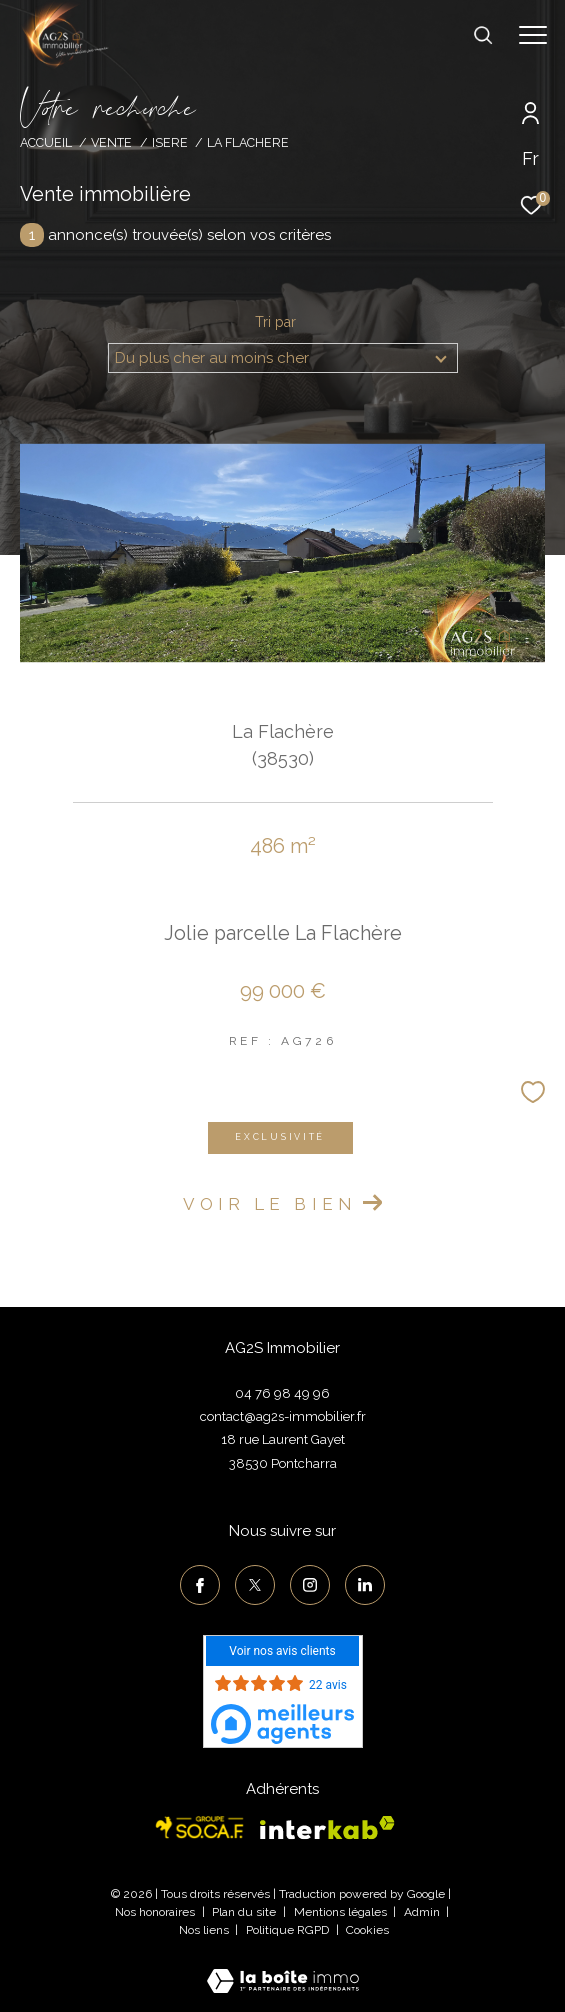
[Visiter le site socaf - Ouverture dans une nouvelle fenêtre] (200, 1827)
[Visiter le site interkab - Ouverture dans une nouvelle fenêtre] (327, 1828)
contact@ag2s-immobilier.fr (283, 1416)
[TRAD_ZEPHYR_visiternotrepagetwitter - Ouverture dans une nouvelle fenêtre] (255, 1585)
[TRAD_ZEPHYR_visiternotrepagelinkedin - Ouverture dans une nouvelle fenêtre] (365, 1585)
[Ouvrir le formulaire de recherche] (483, 35)
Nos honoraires (155, 1912)
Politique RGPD (287, 1930)
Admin (423, 1912)
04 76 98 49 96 (282, 1393)
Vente (111, 142)
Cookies (367, 1930)
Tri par (275, 322)
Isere (170, 142)
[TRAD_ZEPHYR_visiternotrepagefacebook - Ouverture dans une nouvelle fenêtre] (200, 1585)
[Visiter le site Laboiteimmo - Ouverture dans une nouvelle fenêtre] (283, 1968)
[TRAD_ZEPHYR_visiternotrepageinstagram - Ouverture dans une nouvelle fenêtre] (310, 1585)
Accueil (46, 142)
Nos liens (205, 1930)
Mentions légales (342, 1912)
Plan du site (245, 1912)
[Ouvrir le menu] (533, 35)
